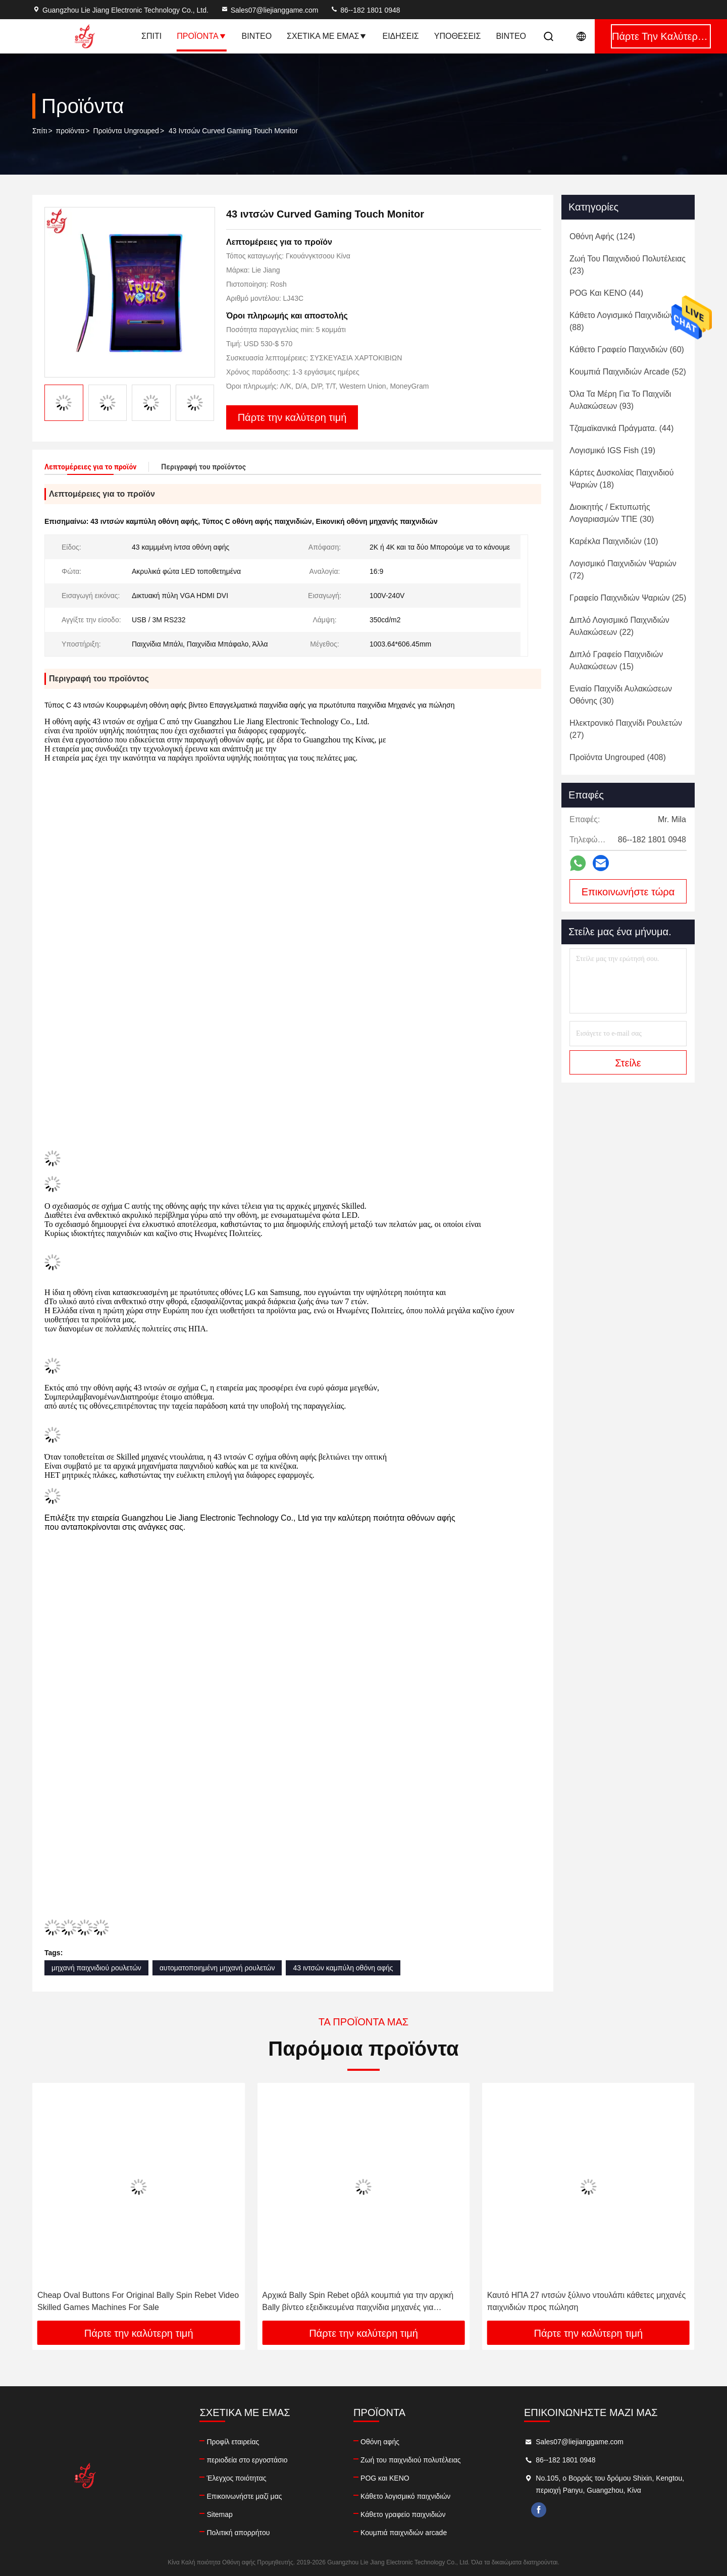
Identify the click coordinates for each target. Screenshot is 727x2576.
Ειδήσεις (400, 36)
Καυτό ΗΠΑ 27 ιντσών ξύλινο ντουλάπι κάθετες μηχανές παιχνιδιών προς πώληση (586, 2301)
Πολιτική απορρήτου (238, 2533)
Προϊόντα (201, 36)
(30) (611, 513)
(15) (616, 660)
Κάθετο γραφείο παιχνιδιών (402, 2514)
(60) (626, 349)
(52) (627, 371)
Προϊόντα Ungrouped (126, 131)
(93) (620, 400)
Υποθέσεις (457, 36)
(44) (606, 293)
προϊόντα (70, 131)
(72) (623, 569)
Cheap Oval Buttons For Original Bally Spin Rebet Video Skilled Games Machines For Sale (138, 2301)
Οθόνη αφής (379, 2442)
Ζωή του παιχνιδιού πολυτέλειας (410, 2460)
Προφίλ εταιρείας (232, 2442)
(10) (613, 541)
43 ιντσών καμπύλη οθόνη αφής (343, 1968)
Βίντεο (257, 36)
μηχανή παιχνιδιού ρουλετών (96, 1968)
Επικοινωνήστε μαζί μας (244, 2496)
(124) (602, 236)
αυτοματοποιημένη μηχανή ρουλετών (217, 1968)
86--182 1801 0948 (365, 10)
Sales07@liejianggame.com (270, 10)
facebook (538, 2509)
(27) (625, 729)
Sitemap (219, 2514)
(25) (627, 598)
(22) (619, 626)
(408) (617, 757)
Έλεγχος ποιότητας (236, 2478)
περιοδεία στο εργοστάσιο (246, 2460)
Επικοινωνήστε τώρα (628, 891)
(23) (627, 264)
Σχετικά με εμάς (327, 36)
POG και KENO (384, 2478)
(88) (621, 321)
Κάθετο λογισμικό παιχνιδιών (405, 2496)
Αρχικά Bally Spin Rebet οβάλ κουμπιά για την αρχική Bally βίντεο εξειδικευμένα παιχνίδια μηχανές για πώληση (357, 2302)
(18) (621, 478)
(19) (612, 450)
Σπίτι (151, 36)
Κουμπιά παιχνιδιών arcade (403, 2533)
